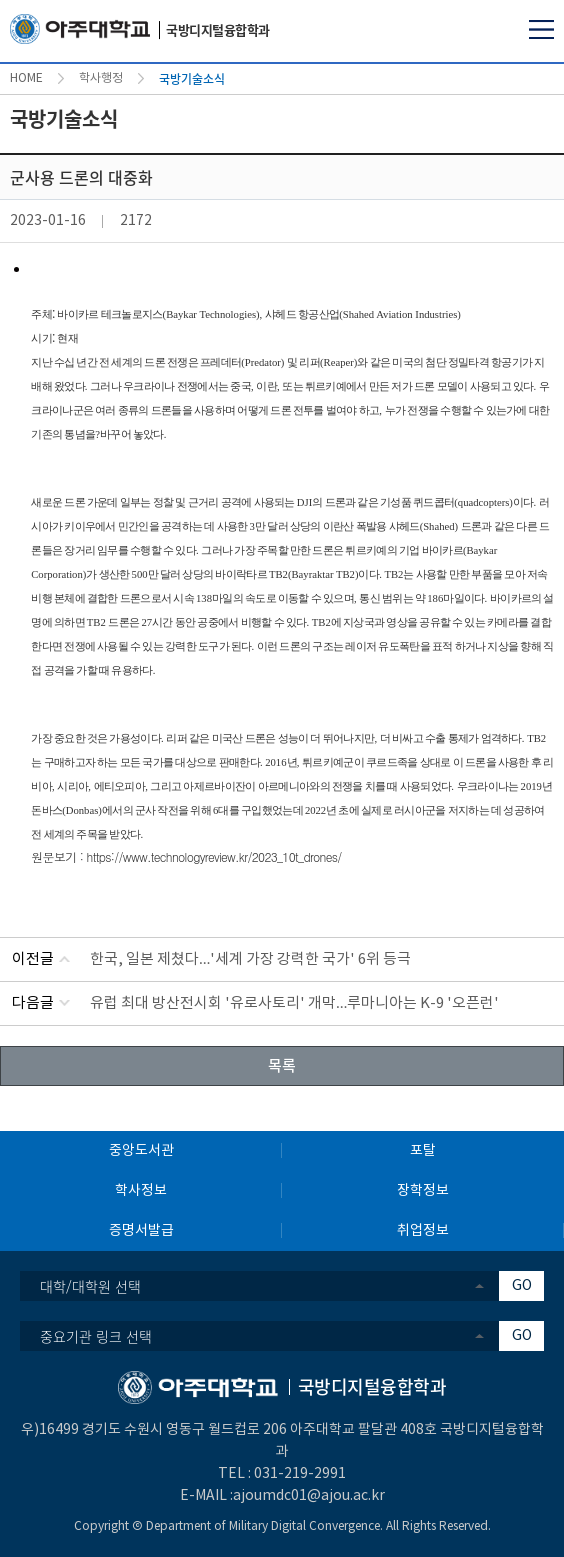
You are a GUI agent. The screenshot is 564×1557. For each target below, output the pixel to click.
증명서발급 (141, 1231)
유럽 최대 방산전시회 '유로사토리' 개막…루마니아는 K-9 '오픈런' (294, 1003)
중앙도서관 (141, 1151)
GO (522, 1286)
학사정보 (141, 1191)
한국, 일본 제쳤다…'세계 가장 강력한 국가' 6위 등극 (250, 959)
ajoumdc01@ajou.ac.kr (309, 1496)
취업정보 (423, 1231)
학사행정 (101, 78)
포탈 (423, 1151)
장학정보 (423, 1191)
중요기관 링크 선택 (96, 1336)
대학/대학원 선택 (90, 1286)
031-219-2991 (300, 1474)
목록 (282, 1065)
